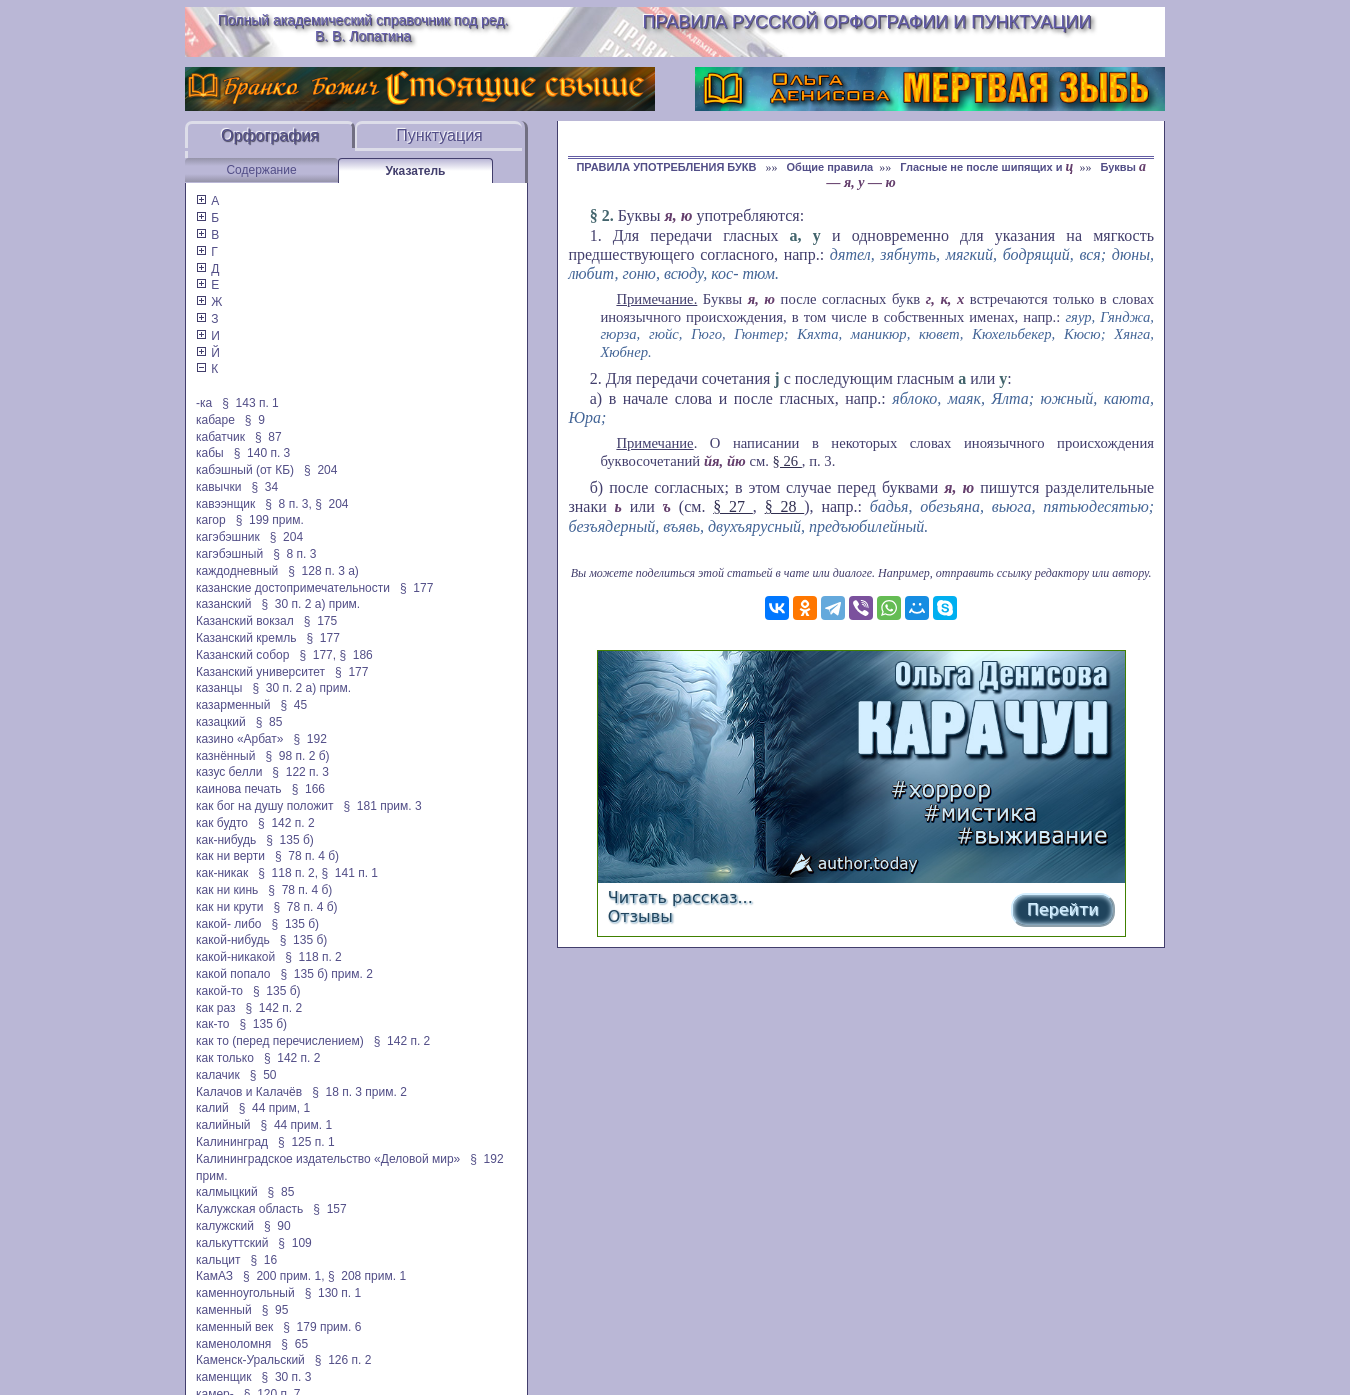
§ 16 (264, 1260)
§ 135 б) (290, 840)
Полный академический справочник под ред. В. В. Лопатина (363, 28)
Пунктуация (439, 135)
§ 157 (329, 1209)
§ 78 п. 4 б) (307, 856)
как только (225, 1058)
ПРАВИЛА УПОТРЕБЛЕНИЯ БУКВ (667, 167)
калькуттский (232, 1243)
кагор (211, 520)
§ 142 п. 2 (286, 823)
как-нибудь (226, 840)
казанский (224, 604)
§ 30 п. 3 (287, 1377)
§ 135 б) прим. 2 (326, 974)
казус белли (229, 772)
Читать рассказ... (680, 897)
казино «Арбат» (239, 739)
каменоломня (233, 1344)
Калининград (232, 1142)
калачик (218, 1075)
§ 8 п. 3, (288, 504)
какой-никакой (235, 957)
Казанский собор (242, 655)
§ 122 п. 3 (300, 772)
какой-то (219, 991)
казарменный (233, 705)
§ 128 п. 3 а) (323, 571)
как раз (216, 1008)
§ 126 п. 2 (343, 1360)
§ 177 (416, 588)
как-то (212, 1024)
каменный (224, 1310)
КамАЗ (214, 1276)
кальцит (218, 1260)
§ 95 (275, 1310)
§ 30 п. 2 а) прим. (311, 604)
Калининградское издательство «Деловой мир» (328, 1159)
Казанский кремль (246, 638)
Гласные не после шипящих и (986, 167)
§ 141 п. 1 (349, 873)
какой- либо (229, 924)
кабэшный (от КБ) (245, 470)
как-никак (222, 873)
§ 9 (255, 420)
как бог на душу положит (264, 806)
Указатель (416, 171)
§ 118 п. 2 (313, 957)
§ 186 (355, 655)
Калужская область (249, 1209)
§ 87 (268, 437)
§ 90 (277, 1226)
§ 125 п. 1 (306, 1142)
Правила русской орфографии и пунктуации (867, 22)
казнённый (225, 756)
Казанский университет (260, 672)
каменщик (224, 1377)
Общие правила (830, 167)
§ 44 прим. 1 (297, 1125)
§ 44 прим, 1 (275, 1108)
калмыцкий (227, 1192)
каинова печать (239, 789)
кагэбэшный (229, 554)
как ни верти (230, 856)
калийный (223, 1125)
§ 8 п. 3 (294, 554)
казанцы (219, 688)
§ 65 (294, 1344)
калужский (225, 1226)
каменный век (234, 1327)
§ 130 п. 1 (333, 1293)
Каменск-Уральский (250, 1360)
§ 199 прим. (270, 520)
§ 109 (294, 1243)
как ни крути (229, 907)
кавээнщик (225, 504)
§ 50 (263, 1075)
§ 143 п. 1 (250, 403)
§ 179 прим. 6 (322, 1327)
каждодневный (237, 571)
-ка (204, 403)
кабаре (215, 420)
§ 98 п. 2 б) (297, 756)
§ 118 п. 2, (288, 873)
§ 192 (309, 739)
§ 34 (264, 487)
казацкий (221, 722)
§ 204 (320, 470)
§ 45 (293, 705)
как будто (222, 823)
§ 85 (269, 722)
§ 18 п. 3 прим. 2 (359, 1092)
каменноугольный (245, 1293)
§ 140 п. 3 (262, 453)
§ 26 (787, 461)
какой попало (233, 974)
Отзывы (640, 916)
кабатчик (220, 437)
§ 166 (308, 789)
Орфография (270, 135)
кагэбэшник (228, 537)
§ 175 (320, 621)
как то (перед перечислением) (280, 1041)
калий (212, 1108)
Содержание (261, 170)
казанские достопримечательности (293, 588)
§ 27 (733, 506)
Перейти (1063, 909)
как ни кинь (227, 890)
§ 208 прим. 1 (367, 1276)
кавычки (218, 487)
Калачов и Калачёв (249, 1092)
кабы (210, 453)
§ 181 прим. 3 (382, 806)
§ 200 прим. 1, (284, 1276)
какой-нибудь (233, 940)
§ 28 (785, 506)
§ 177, (317, 655)
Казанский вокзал (245, 621)
